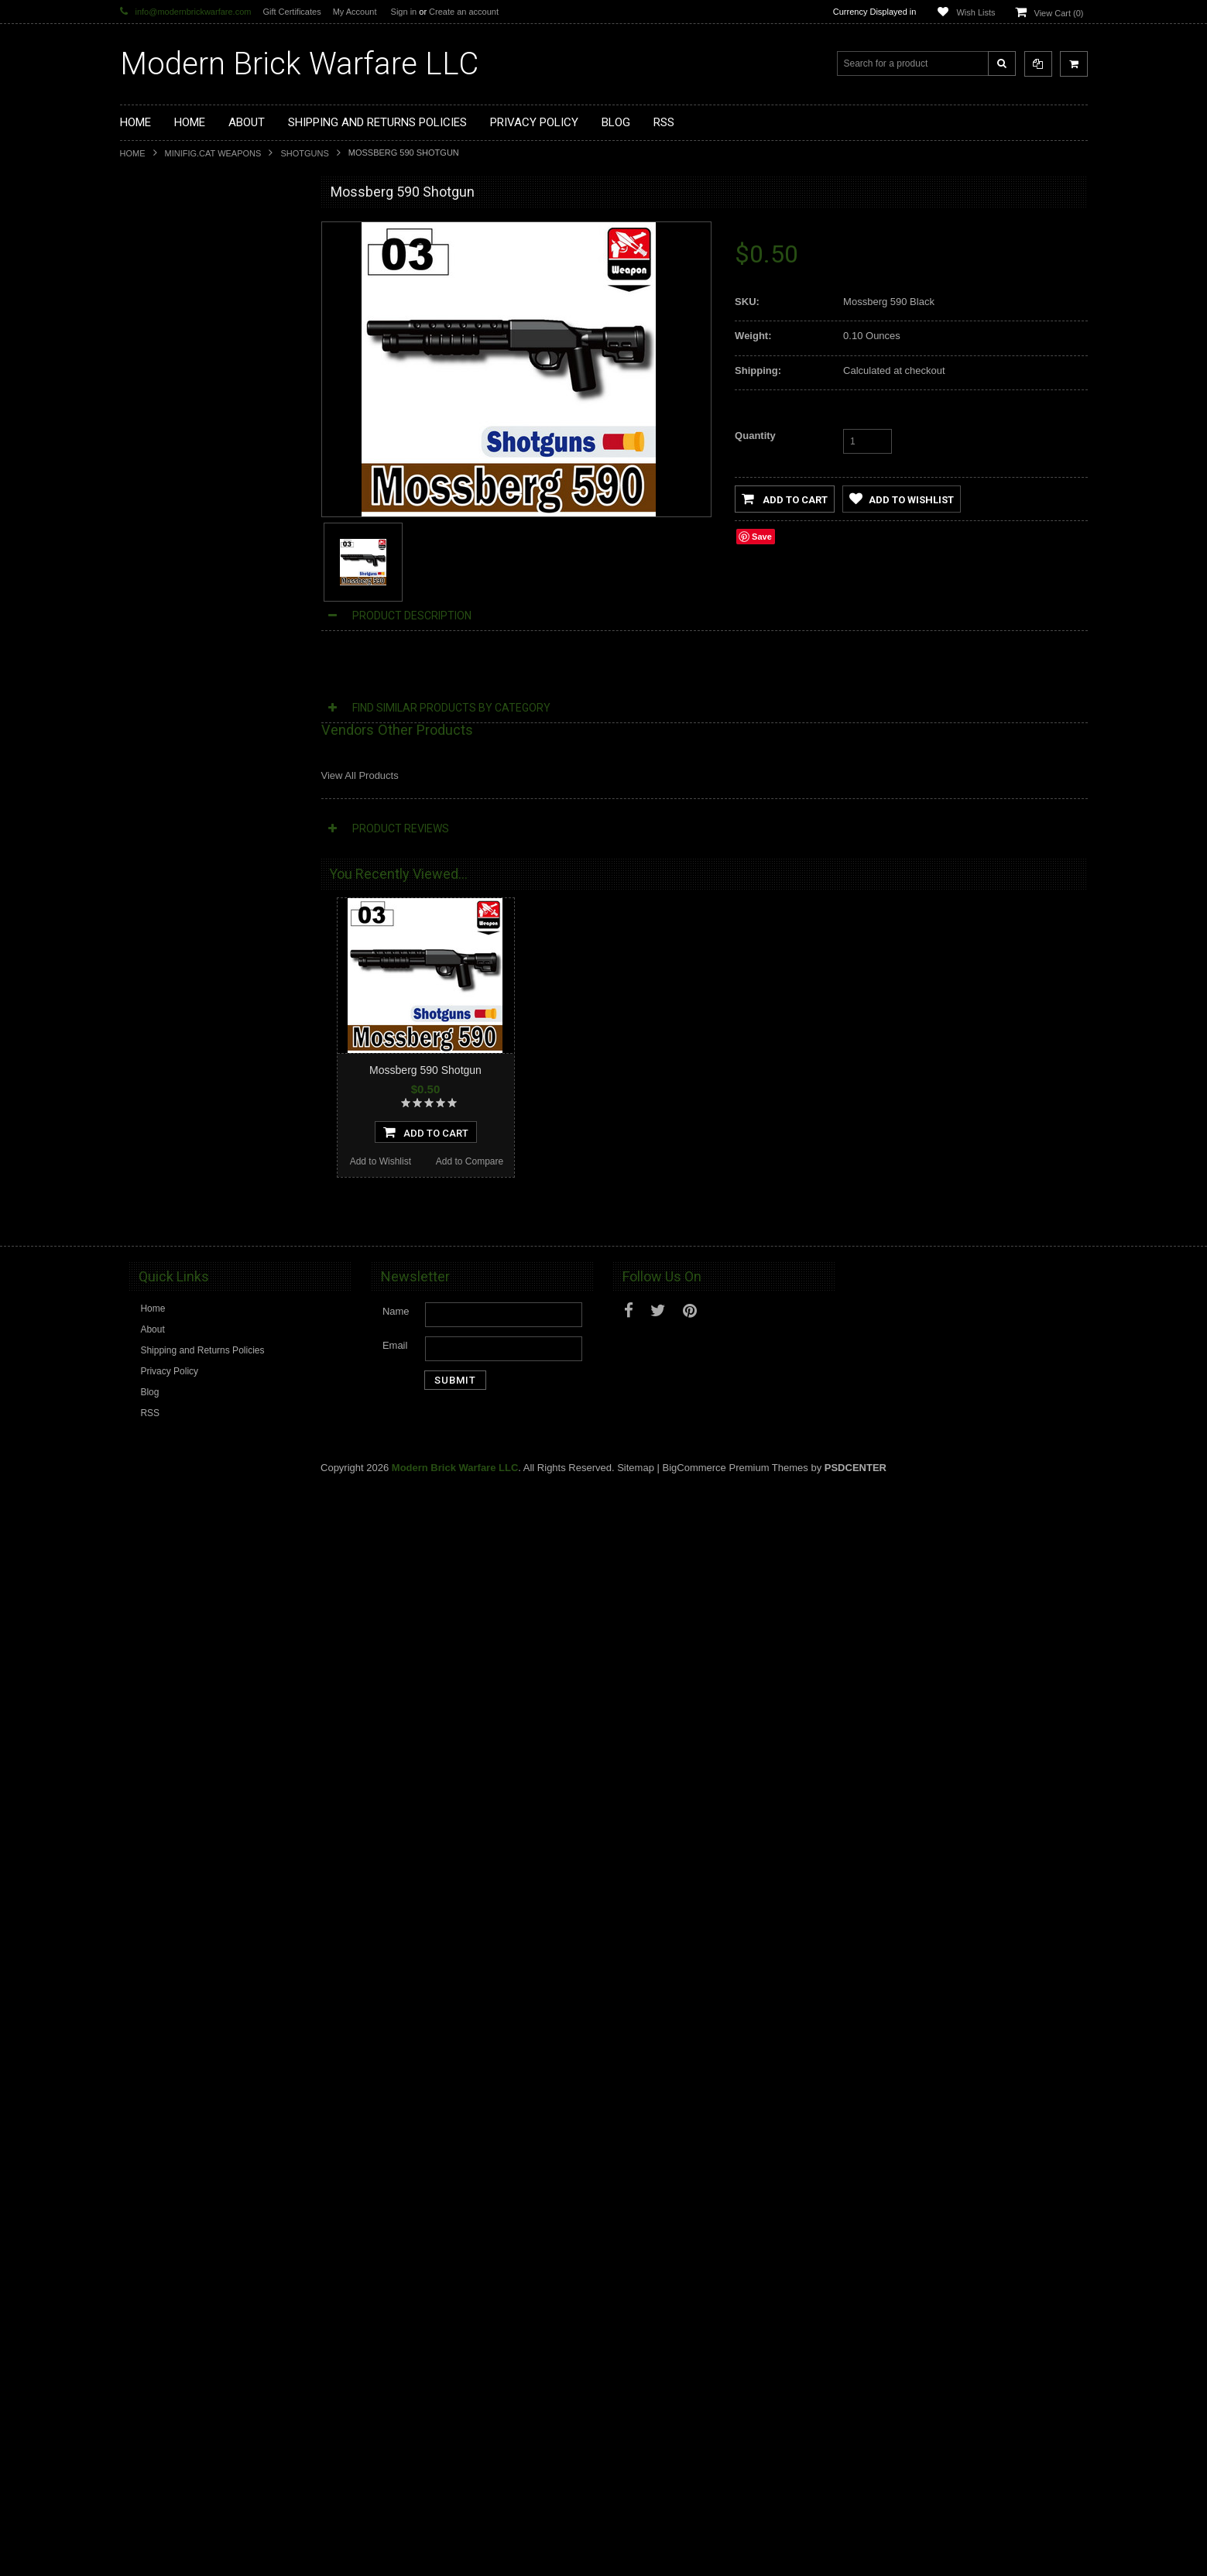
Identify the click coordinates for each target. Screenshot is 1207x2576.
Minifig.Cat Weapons (213, 153)
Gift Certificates (291, 11)
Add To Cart (212, 996)
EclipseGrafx (155, 647)
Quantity (755, 435)
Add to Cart (785, 499)
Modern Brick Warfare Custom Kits (200, 280)
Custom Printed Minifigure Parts (194, 333)
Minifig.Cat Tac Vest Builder (185, 437)
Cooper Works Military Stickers (192, 594)
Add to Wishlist (166, 1025)
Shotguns (304, 153)
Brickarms (149, 227)
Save (762, 536)
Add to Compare (257, 1025)
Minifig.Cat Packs (165, 542)
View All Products (360, 775)
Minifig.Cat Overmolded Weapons (198, 516)
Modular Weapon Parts (177, 306)
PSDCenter (855, 2554)
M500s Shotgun (212, 2135)
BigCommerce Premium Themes (735, 2554)
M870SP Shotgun (212, 1520)
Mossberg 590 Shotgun (425, 1070)
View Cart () (1059, 13)
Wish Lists (975, 12)
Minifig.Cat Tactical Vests (180, 411)
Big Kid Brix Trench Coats (182, 569)
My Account (355, 11)
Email (395, 2431)
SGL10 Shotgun (213, 1213)
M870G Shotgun (212, 1828)
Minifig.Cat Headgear (173, 463)
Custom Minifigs (162, 358)
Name (396, 2397)
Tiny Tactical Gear (166, 621)
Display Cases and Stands (183, 254)
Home (133, 153)
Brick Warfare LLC (299, 64)
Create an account (464, 11)
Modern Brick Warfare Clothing (192, 673)
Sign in (404, 11)
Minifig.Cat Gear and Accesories (195, 490)
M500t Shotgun (212, 906)
